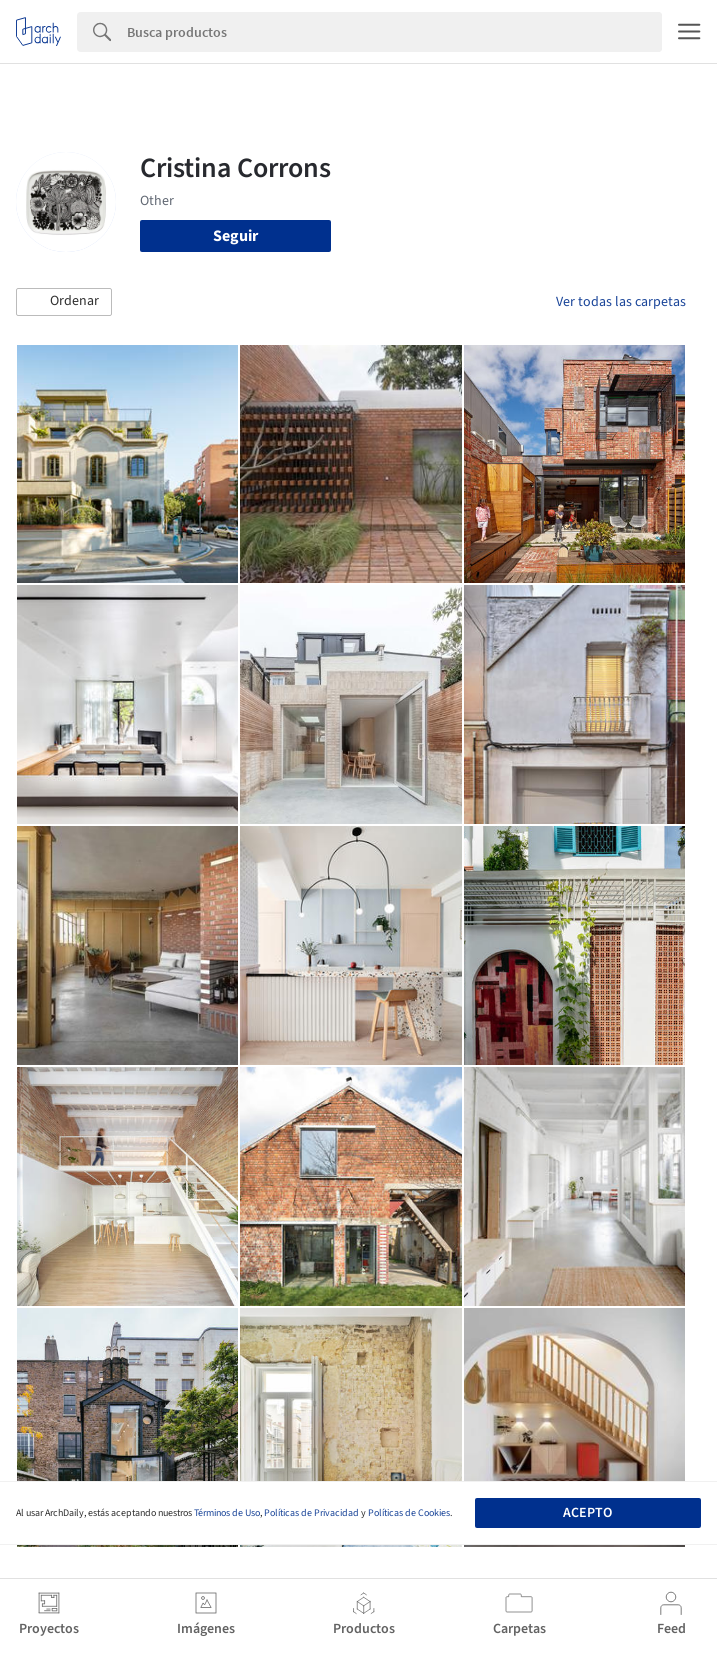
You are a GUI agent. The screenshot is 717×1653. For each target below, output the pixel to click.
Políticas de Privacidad (311, 1513)
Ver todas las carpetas (621, 302)
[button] (64, 302)
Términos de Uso (227, 1513)
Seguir (235, 236)
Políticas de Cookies (409, 1513)
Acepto (587, 1513)
